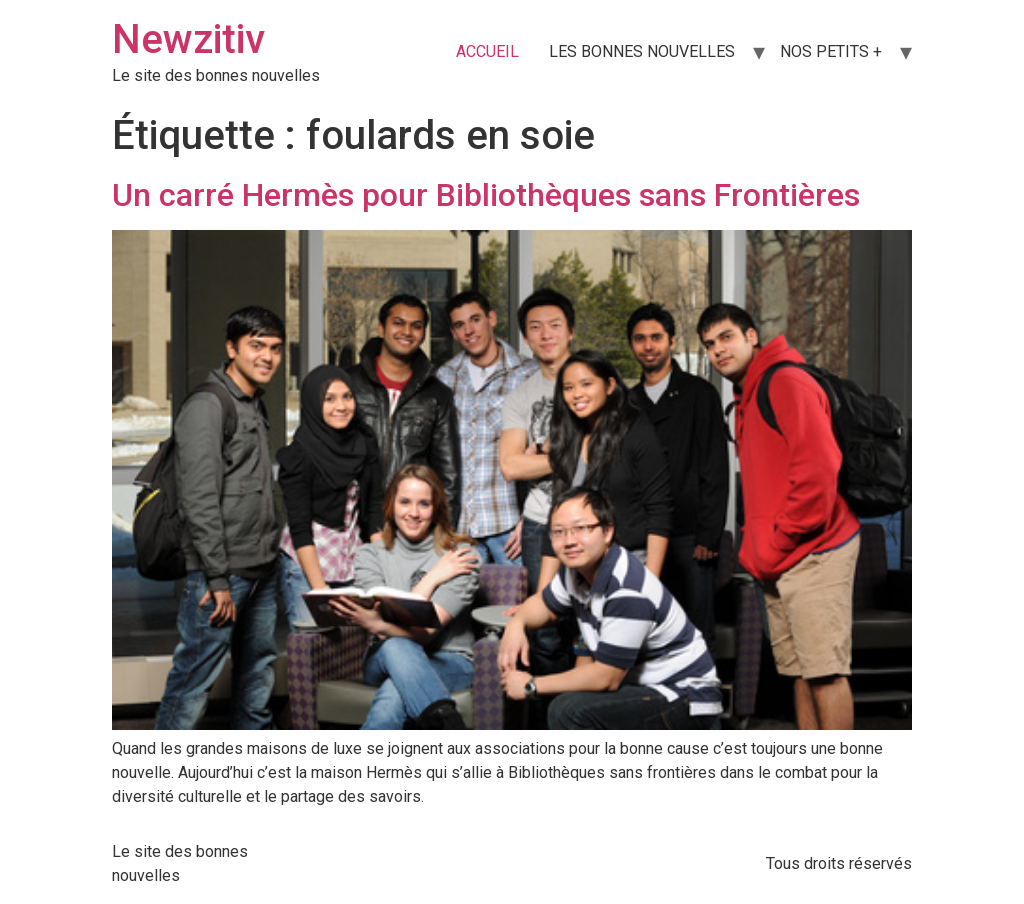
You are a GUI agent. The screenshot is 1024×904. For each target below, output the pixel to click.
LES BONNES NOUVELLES (642, 51)
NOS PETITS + (831, 51)
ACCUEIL (487, 51)
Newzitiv (188, 39)
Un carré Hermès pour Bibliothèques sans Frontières (486, 195)
